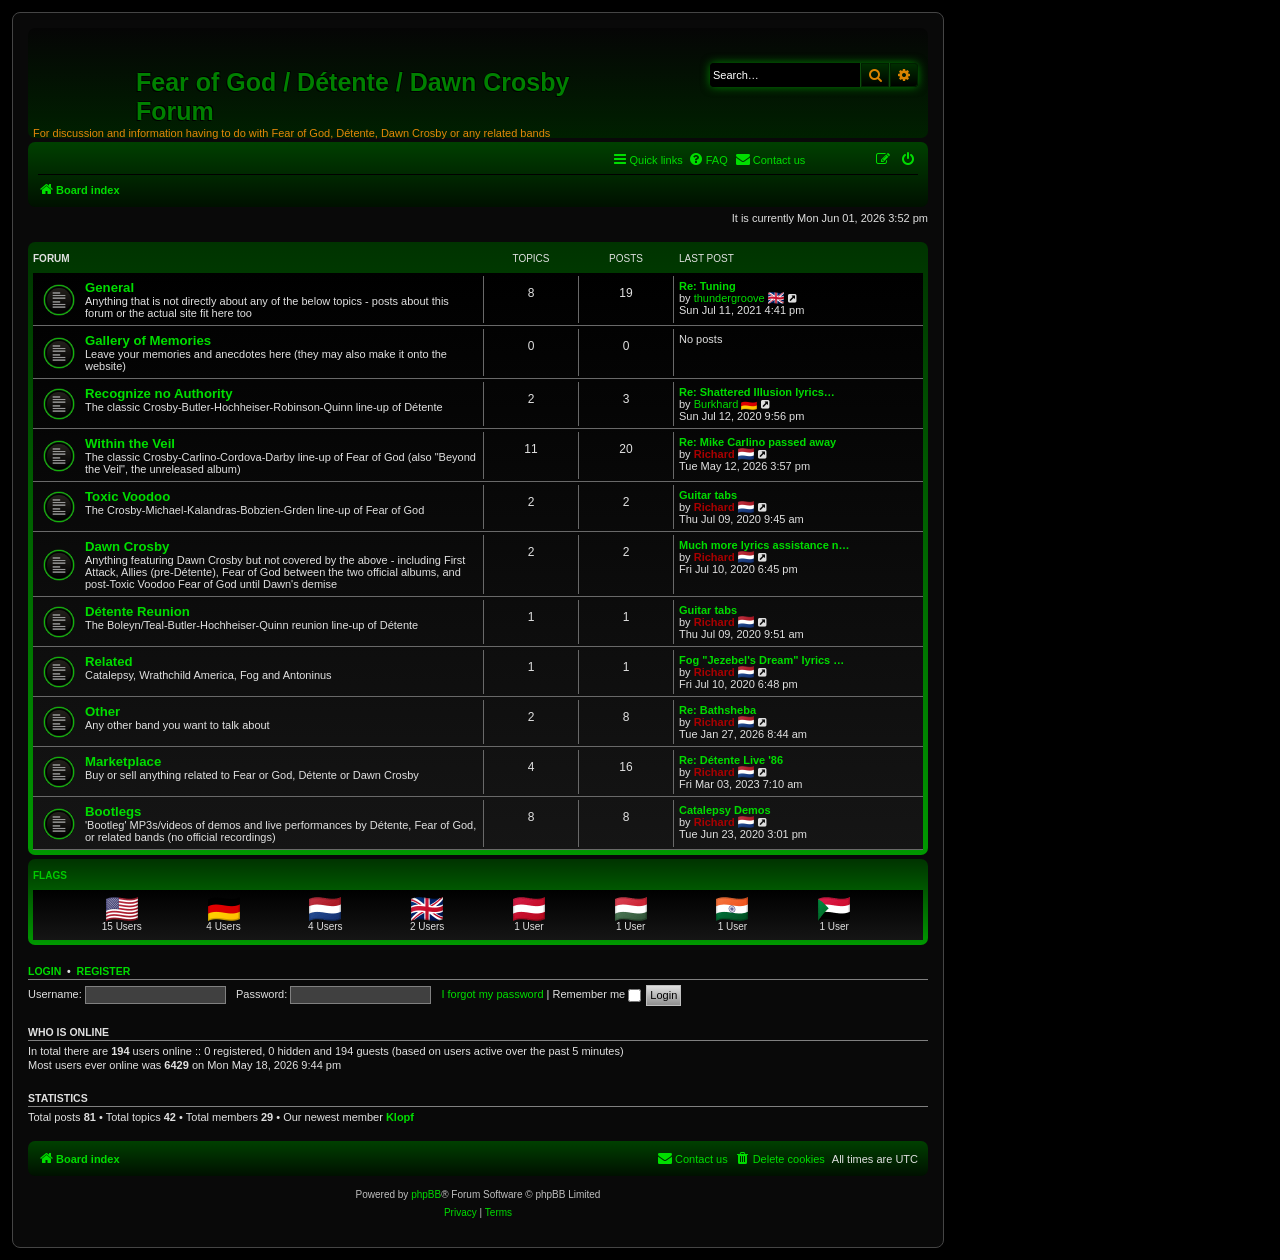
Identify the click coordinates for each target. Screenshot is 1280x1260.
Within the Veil (130, 443)
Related (109, 661)
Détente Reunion (137, 611)
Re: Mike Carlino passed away (757, 442)
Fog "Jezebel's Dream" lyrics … (761, 660)
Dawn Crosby (127, 546)
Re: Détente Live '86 (731, 760)
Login (44, 971)
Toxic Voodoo (127, 496)
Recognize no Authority (159, 393)
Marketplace (123, 761)
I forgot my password (492, 994)
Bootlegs (113, 811)
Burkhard (716, 404)
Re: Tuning (707, 286)
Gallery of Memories (148, 340)
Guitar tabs (708, 495)
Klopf (400, 1117)
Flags (50, 875)
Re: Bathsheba (717, 710)
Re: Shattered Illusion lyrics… (757, 392)
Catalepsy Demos (725, 810)
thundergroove (729, 298)
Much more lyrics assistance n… (764, 545)
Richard (714, 454)
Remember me (596, 994)
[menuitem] (708, 160)
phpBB (426, 1194)
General (109, 287)
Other (102, 711)
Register (104, 971)
